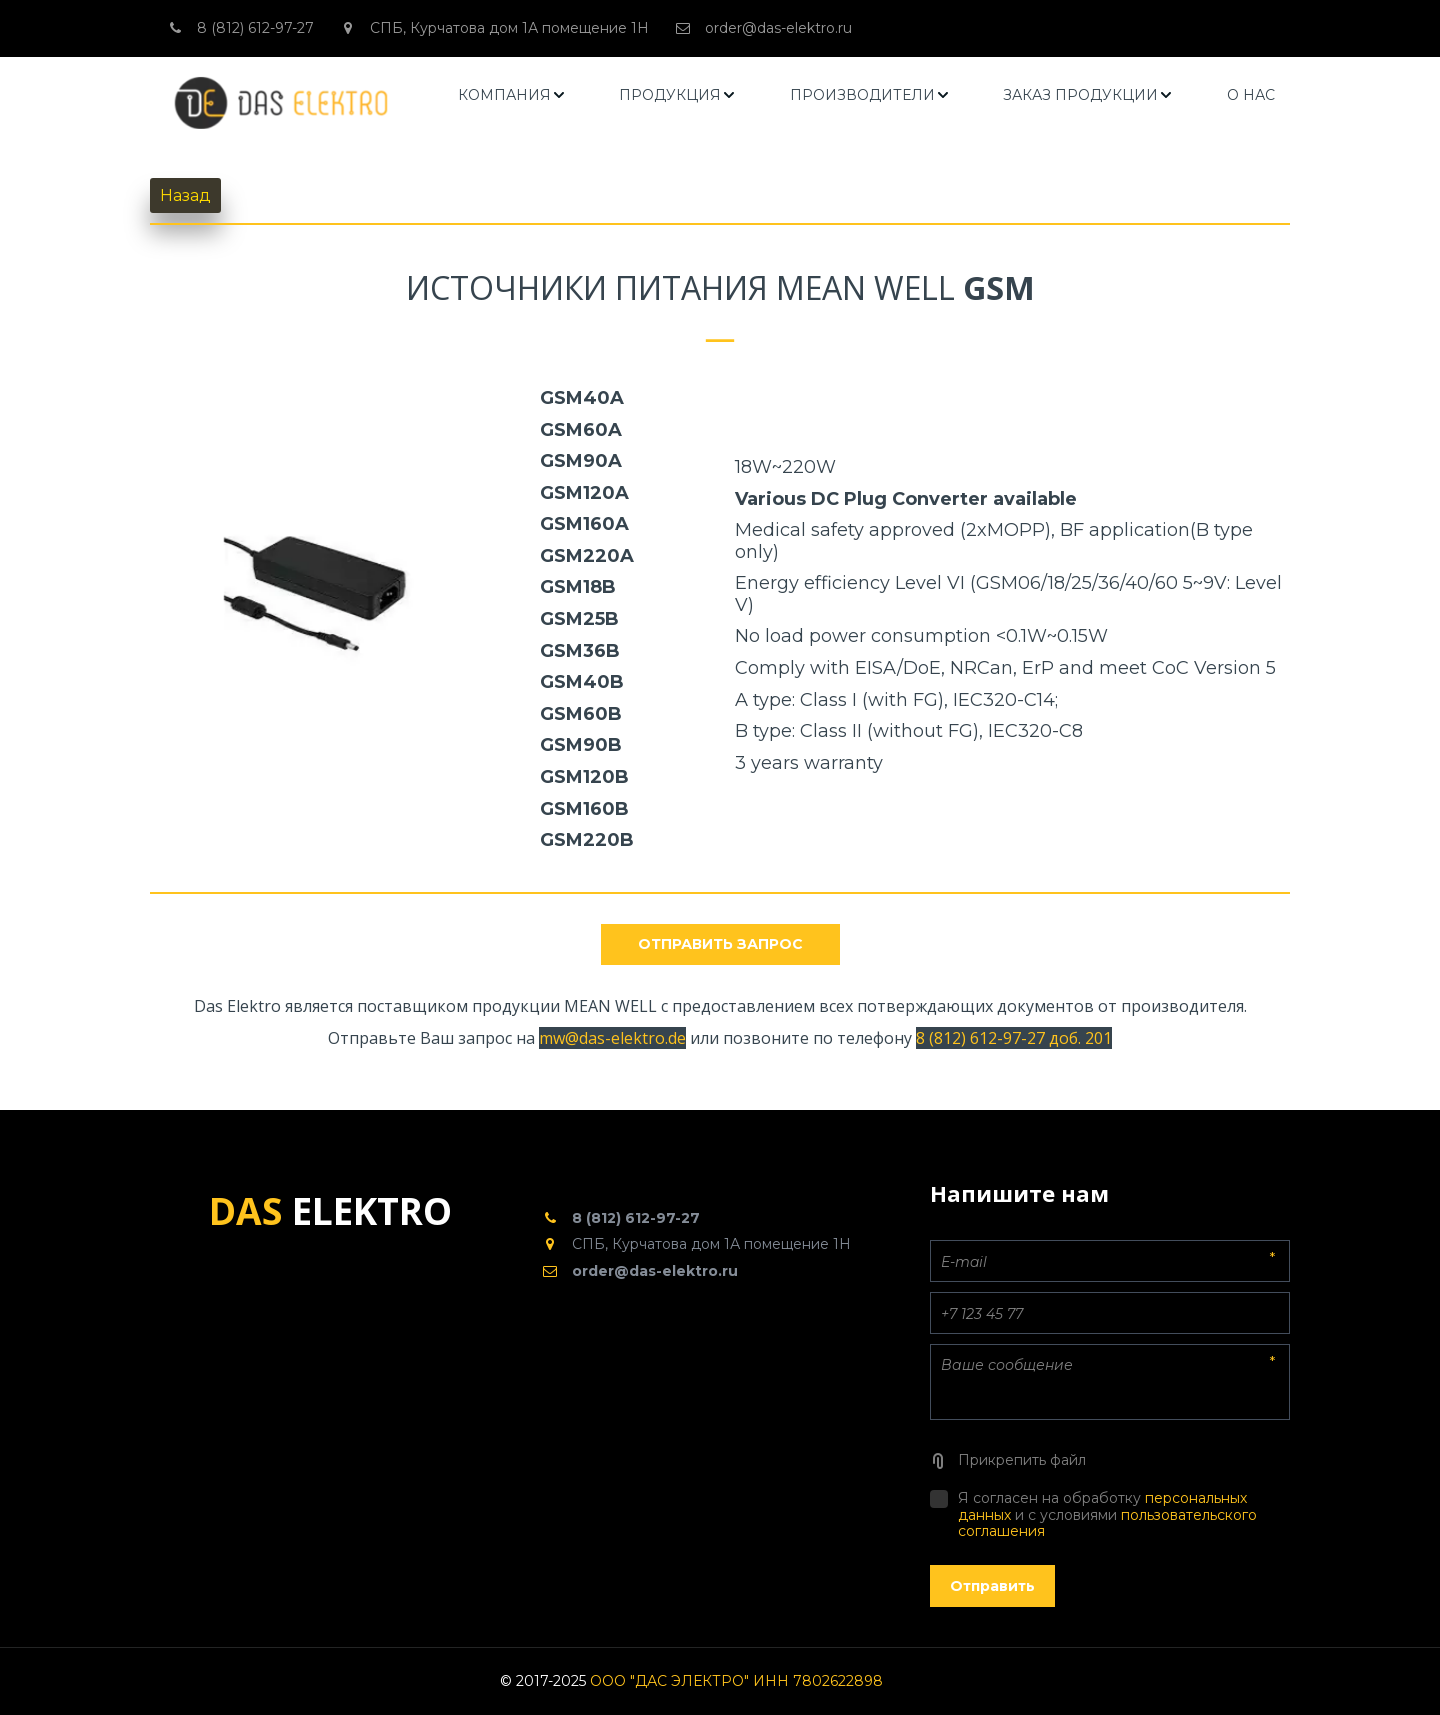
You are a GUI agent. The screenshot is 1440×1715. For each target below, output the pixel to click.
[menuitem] (512, 95)
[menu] (867, 95)
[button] (512, 95)
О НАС (1251, 95)
